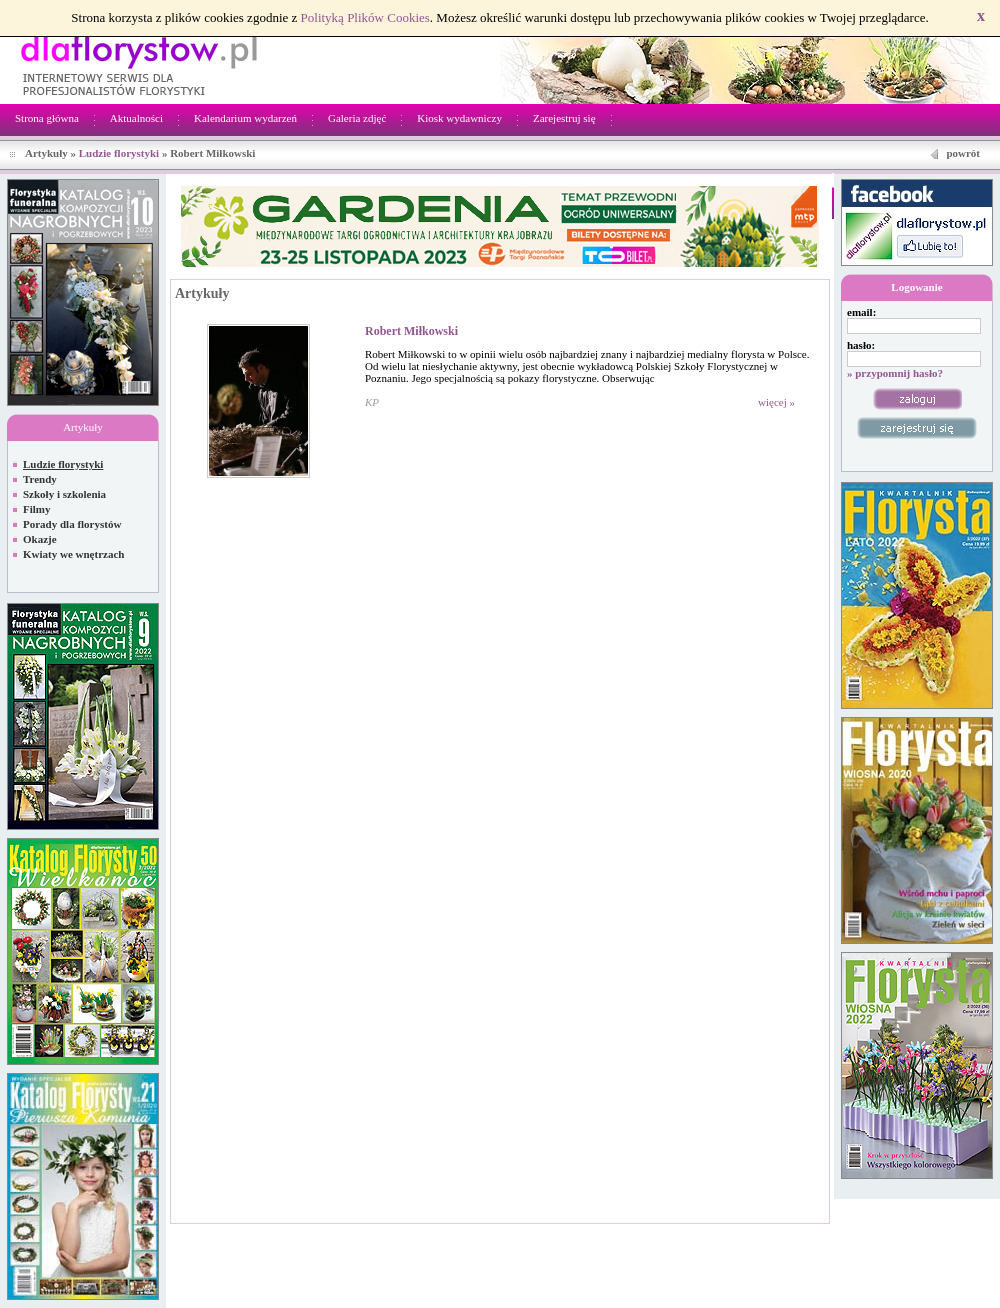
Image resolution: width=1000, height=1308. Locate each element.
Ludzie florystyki (119, 153)
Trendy (40, 479)
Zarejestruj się (564, 118)
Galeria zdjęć (357, 118)
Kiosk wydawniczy (459, 118)
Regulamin (917, 1235)
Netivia (422, 1235)
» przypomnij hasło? (895, 373)
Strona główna (47, 118)
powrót (963, 153)
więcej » (776, 402)
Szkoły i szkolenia (64, 494)
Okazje (40, 539)
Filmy (37, 509)
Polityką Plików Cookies (365, 17)
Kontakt (972, 1235)
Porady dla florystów (72, 524)
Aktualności (136, 118)
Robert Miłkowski (411, 331)
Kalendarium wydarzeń (245, 118)
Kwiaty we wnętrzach (73, 554)
